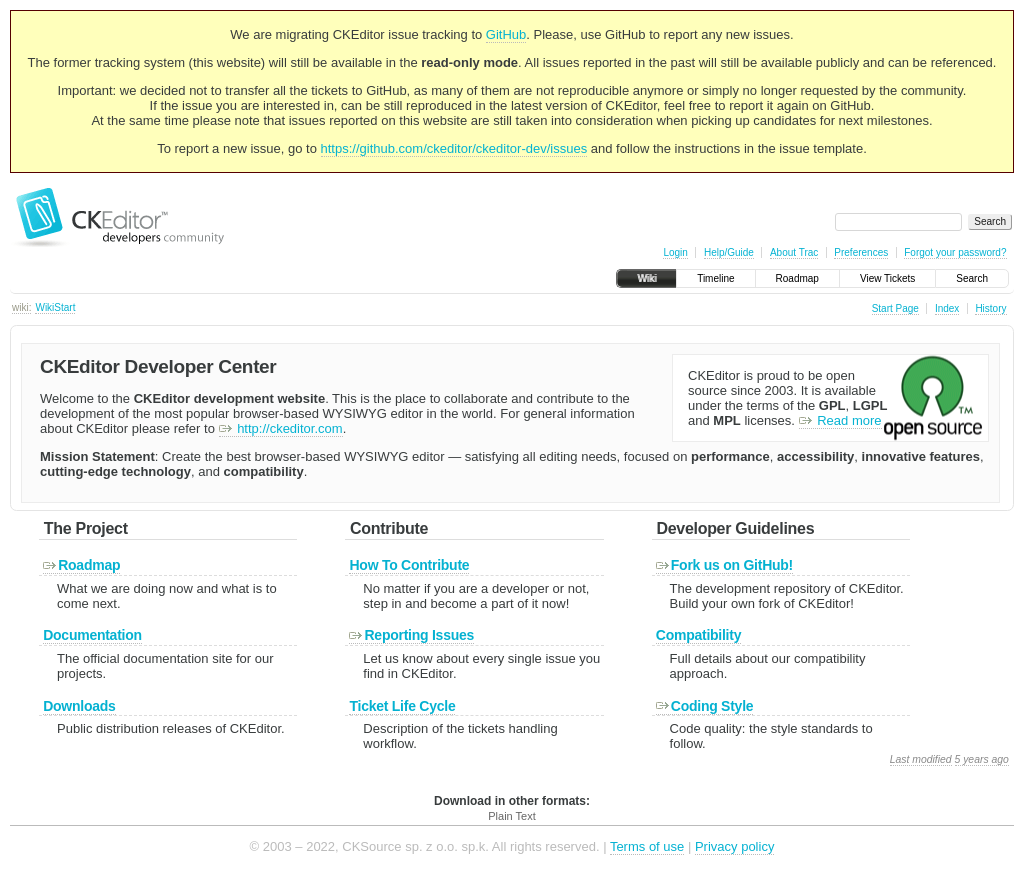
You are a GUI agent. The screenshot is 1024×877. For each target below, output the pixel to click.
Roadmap (797, 278)
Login (675, 252)
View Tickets (887, 278)
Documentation (92, 635)
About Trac (794, 252)
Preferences (861, 252)
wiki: (21, 307)
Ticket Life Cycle (402, 706)
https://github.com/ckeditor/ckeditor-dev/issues (454, 148)
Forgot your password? (955, 252)
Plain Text (512, 816)
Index (947, 308)
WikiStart (55, 307)
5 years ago (982, 759)
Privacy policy (734, 846)
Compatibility (698, 635)
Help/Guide (729, 252)
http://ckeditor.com (281, 428)
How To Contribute (409, 565)
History (990, 308)
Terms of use (647, 846)
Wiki (646, 278)
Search (972, 278)
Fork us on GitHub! (724, 565)
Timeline (715, 278)
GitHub (506, 34)
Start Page (895, 308)
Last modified (921, 759)
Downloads (79, 706)
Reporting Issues (411, 635)
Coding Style (705, 706)
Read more (840, 420)
